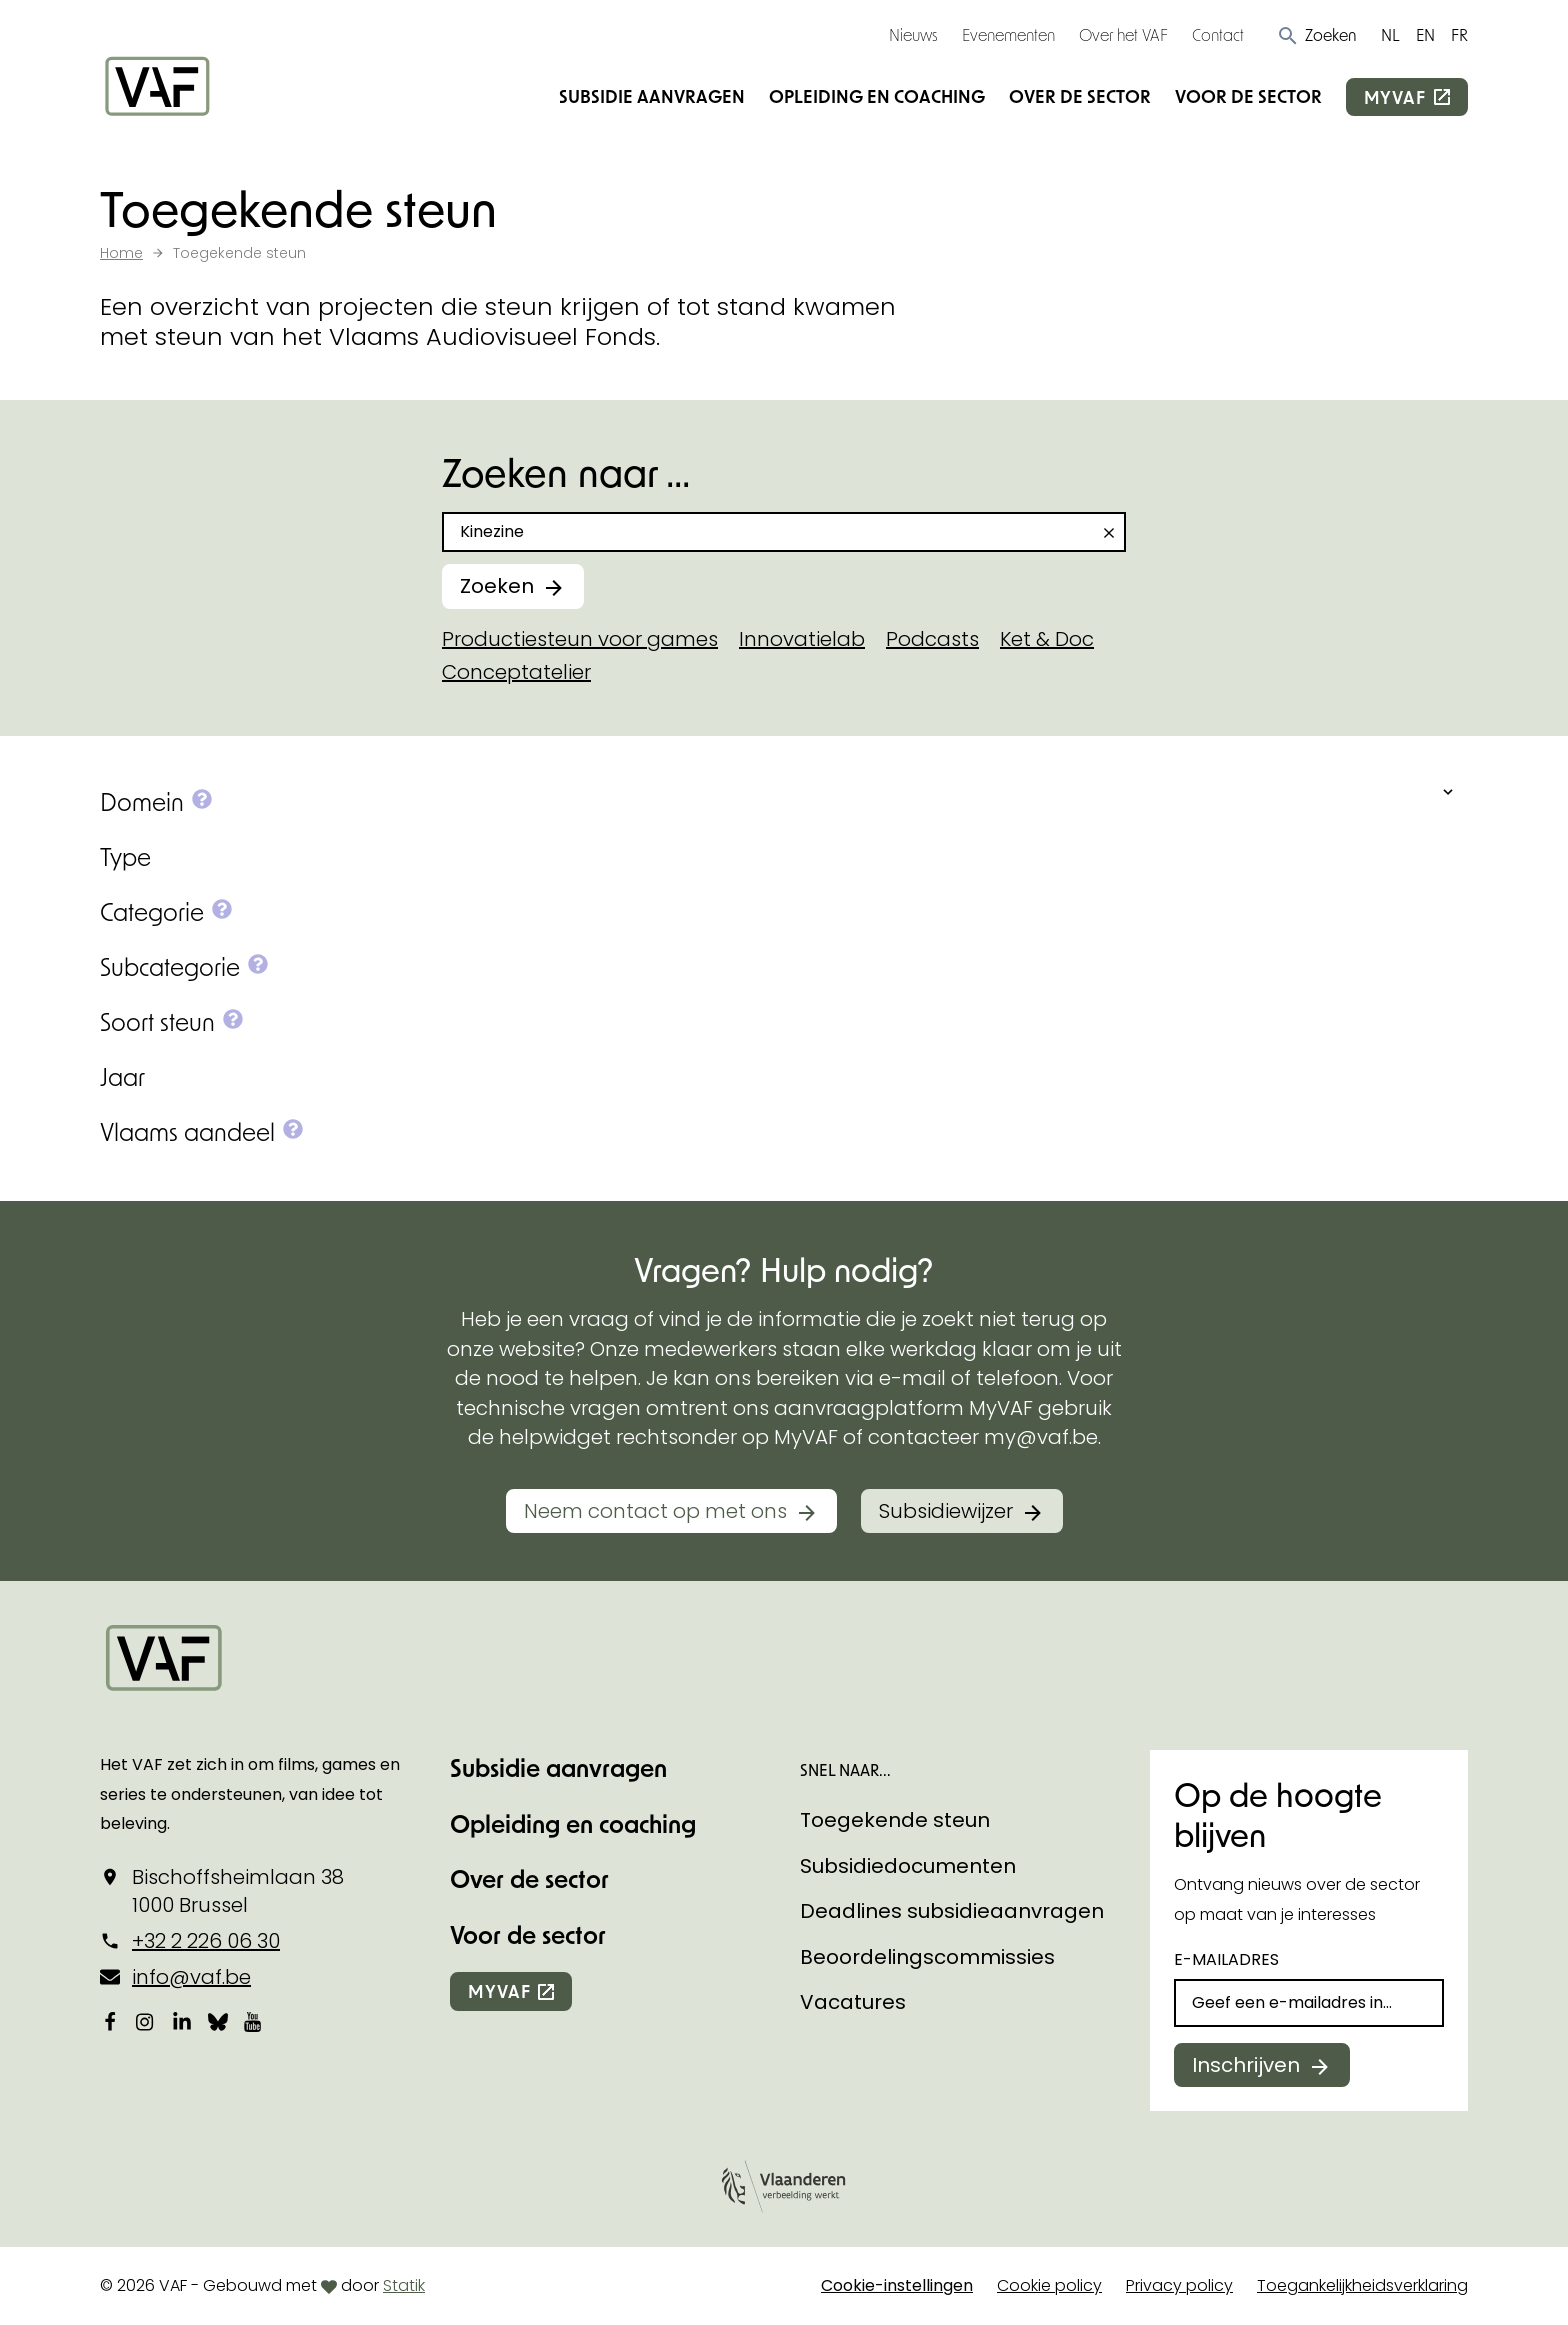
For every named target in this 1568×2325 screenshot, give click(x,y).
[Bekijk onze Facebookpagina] (110, 2022)
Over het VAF (1123, 34)
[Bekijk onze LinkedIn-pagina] (182, 2022)
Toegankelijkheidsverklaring (1362, 2285)
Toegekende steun (895, 1820)
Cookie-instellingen (897, 2285)
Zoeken (497, 586)
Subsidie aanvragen (652, 96)
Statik (404, 2285)
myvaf (1395, 97)
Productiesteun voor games (580, 639)
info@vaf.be (191, 1977)
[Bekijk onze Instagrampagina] (146, 2022)
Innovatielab (802, 639)
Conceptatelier (516, 672)
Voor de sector (1248, 96)
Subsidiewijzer (946, 1511)
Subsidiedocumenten (908, 1866)
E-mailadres (1226, 1959)
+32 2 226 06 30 (206, 1941)
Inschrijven (1246, 2065)
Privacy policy (1179, 2285)
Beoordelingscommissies (927, 1957)
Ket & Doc (1047, 639)
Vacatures (853, 2002)
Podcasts (932, 639)
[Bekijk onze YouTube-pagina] (254, 2022)
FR (1459, 34)
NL (1390, 34)
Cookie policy (1049, 2285)
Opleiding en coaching (877, 96)
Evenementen (1008, 34)
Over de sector (1080, 96)
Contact (1218, 34)
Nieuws (913, 34)
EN (1425, 34)
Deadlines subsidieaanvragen (952, 1911)
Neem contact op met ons (655, 1511)
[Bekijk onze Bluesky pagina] (218, 2022)
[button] (1316, 35)
